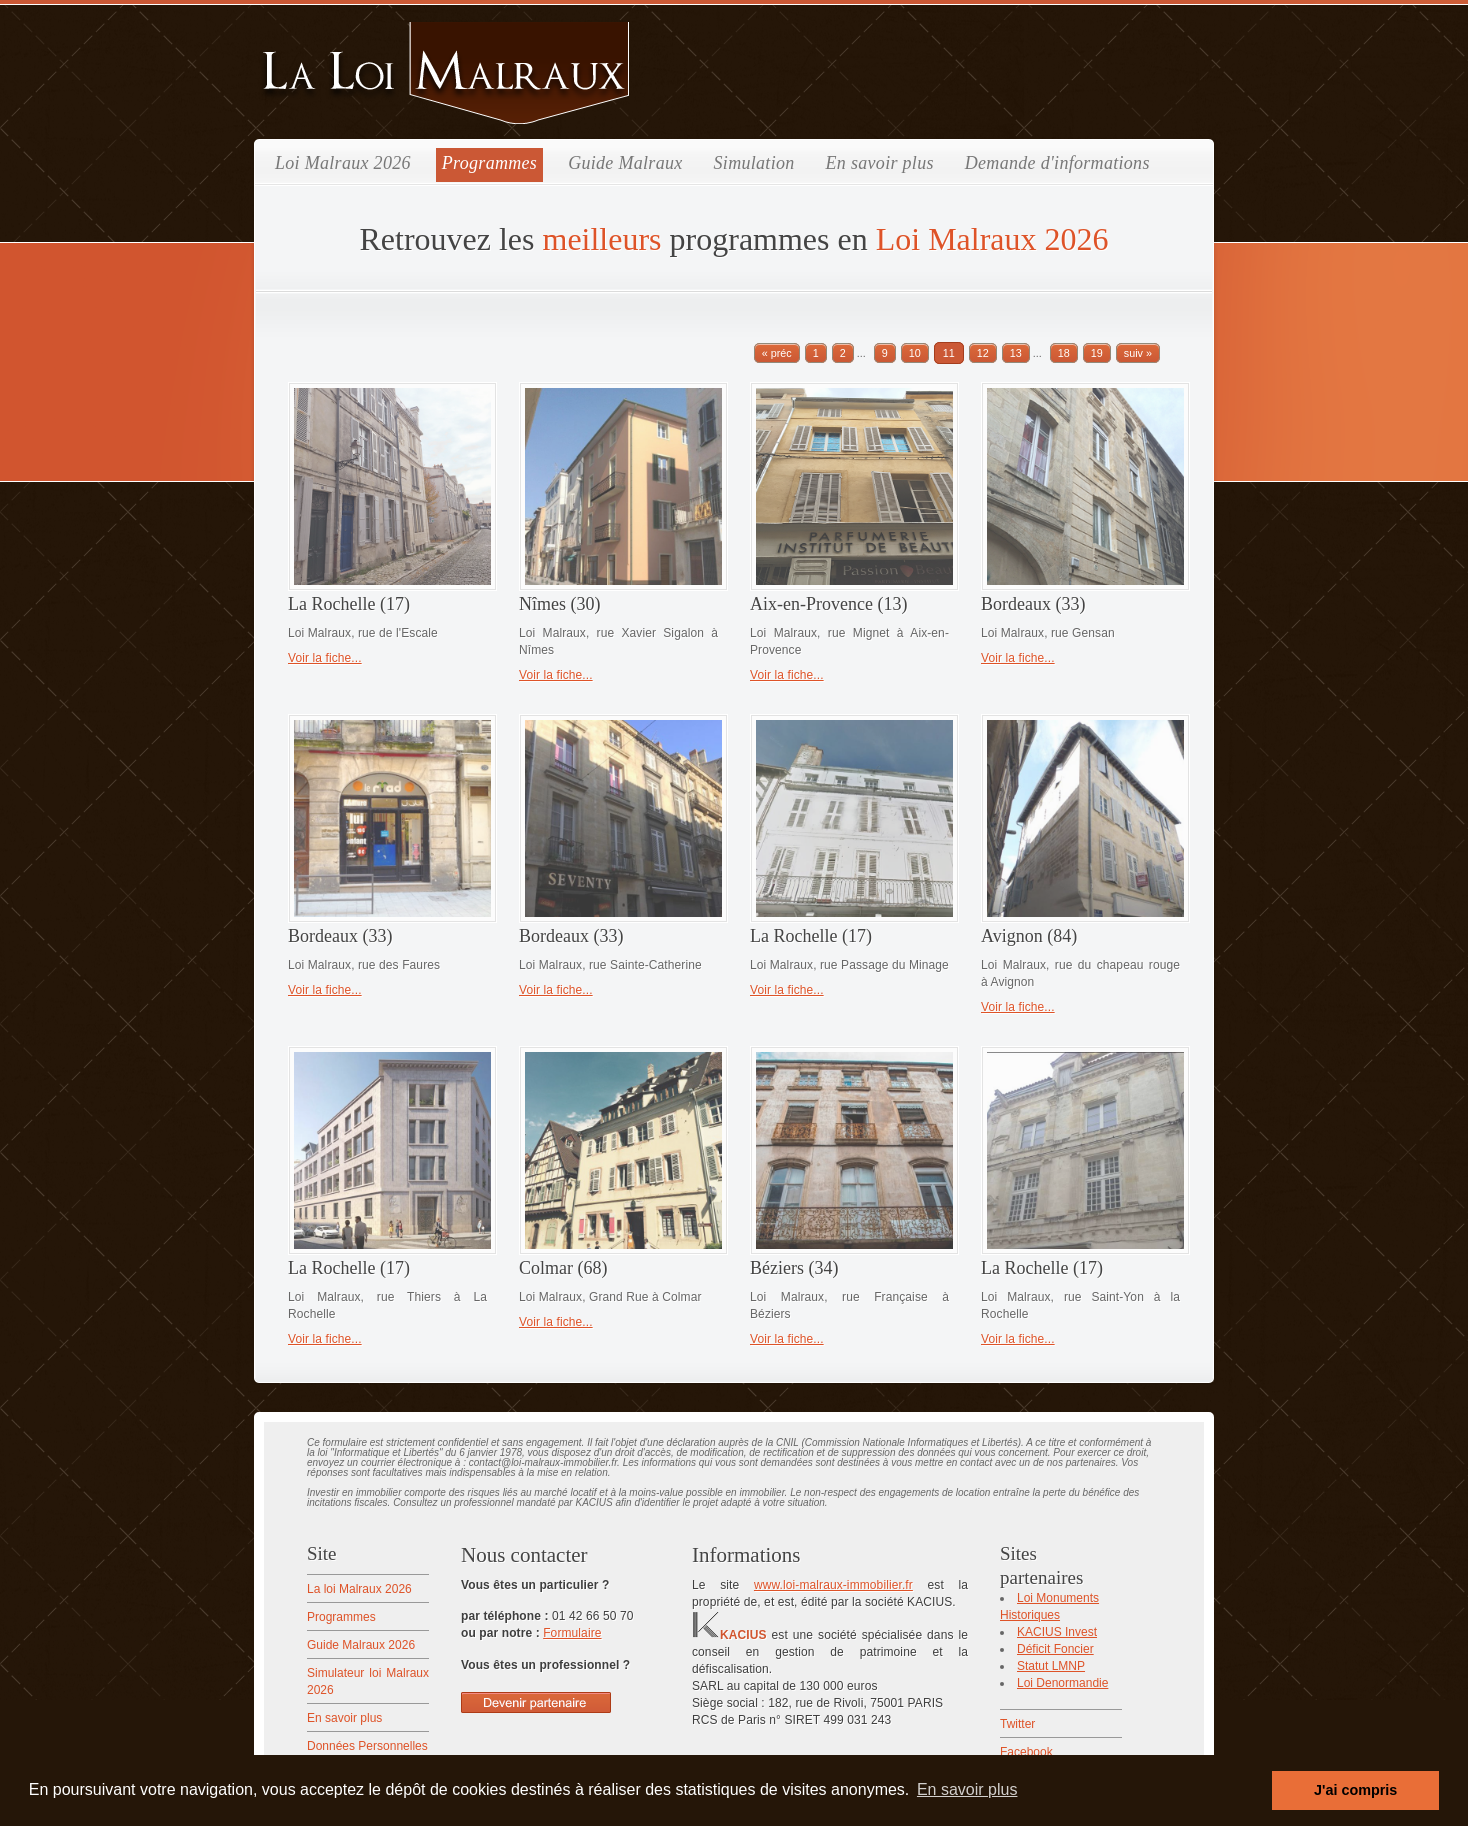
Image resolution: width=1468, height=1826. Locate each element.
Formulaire (572, 1633)
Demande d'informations (1057, 163)
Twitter (1017, 1724)
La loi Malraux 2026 (359, 1589)
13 (1016, 353)
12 (983, 353)
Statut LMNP (1051, 1666)
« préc (777, 353)
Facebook (1026, 1752)
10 (915, 353)
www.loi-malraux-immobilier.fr (833, 1585)
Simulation (754, 163)
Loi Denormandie (1062, 1683)
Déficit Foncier (1055, 1649)
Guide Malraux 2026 (361, 1645)
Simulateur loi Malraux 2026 (368, 1681)
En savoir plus (880, 163)
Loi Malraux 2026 (343, 163)
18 (1064, 353)
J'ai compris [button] (1355, 1790)
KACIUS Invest (1057, 1632)
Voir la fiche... (325, 658)
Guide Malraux (625, 163)
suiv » (1138, 353)
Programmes (489, 163)
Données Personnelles (367, 1746)
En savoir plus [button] (967, 1789)
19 (1097, 353)
